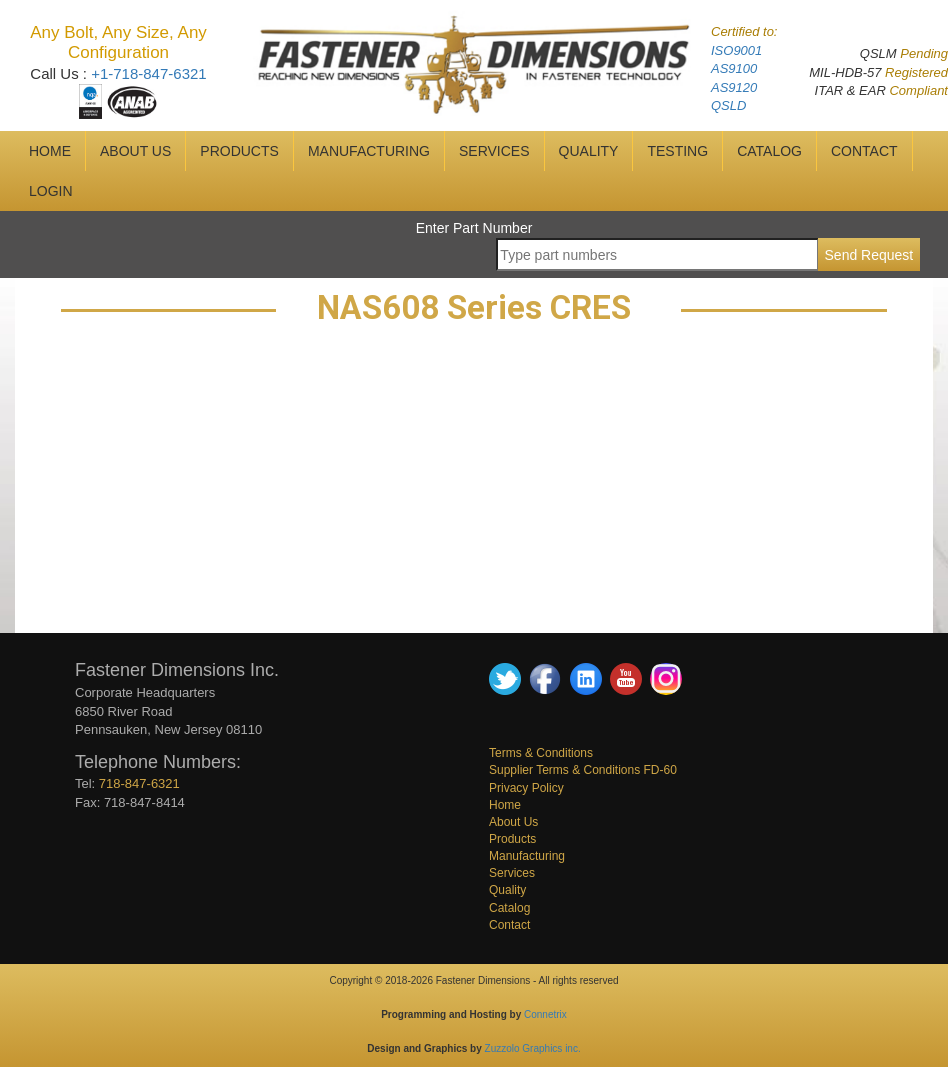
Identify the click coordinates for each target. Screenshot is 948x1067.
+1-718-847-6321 (149, 73)
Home (505, 805)
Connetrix (545, 1014)
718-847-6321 (139, 783)
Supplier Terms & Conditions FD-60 (583, 770)
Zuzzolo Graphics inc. (533, 1048)
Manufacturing (527, 856)
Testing (677, 151)
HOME (50, 151)
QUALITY (589, 151)
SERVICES (494, 151)
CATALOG (769, 151)
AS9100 (734, 68)
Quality (507, 890)
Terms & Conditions (541, 753)
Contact (509, 925)
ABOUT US (135, 151)
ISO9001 (736, 50)
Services (512, 873)
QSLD (728, 105)
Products (239, 151)
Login (51, 191)
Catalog (509, 908)
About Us (513, 822)
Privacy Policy (526, 788)
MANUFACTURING (369, 151)
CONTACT (864, 151)
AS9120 (734, 87)
